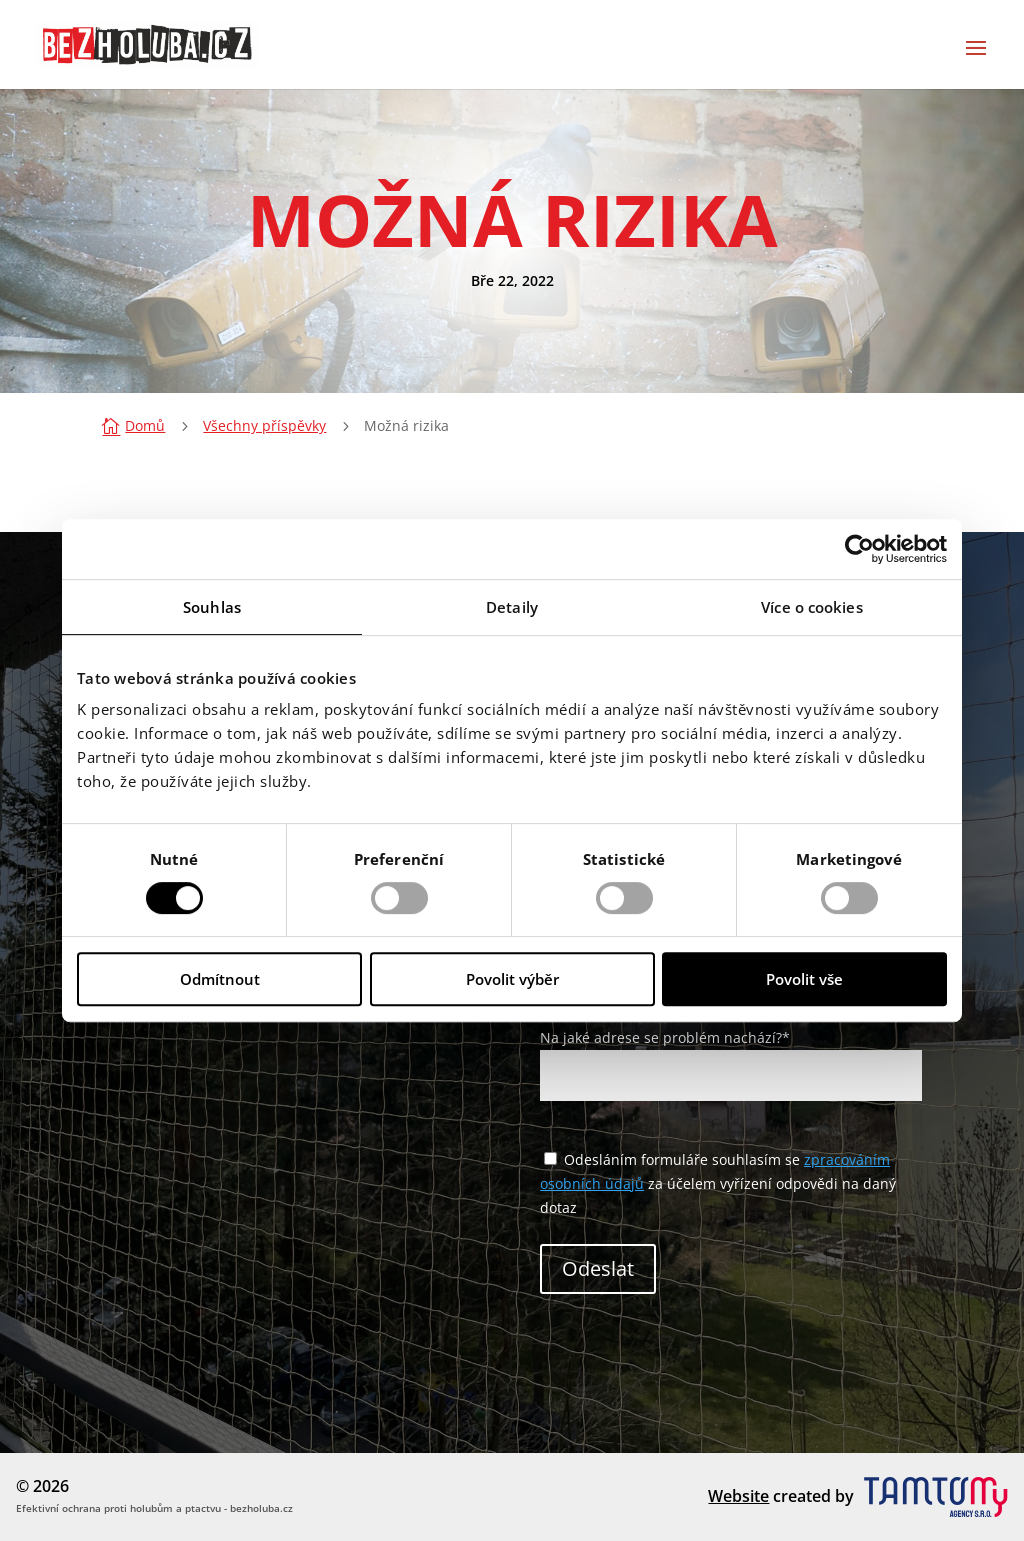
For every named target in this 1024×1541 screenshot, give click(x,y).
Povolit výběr (512, 979)
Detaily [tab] (512, 607)
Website (738, 1496)
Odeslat (598, 1268)
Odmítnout (220, 979)
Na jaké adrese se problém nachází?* (730, 1056)
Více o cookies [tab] (811, 607)
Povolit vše (804, 979)
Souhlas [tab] (212, 607)
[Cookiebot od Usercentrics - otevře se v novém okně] (859, 549)
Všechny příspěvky (264, 425)
